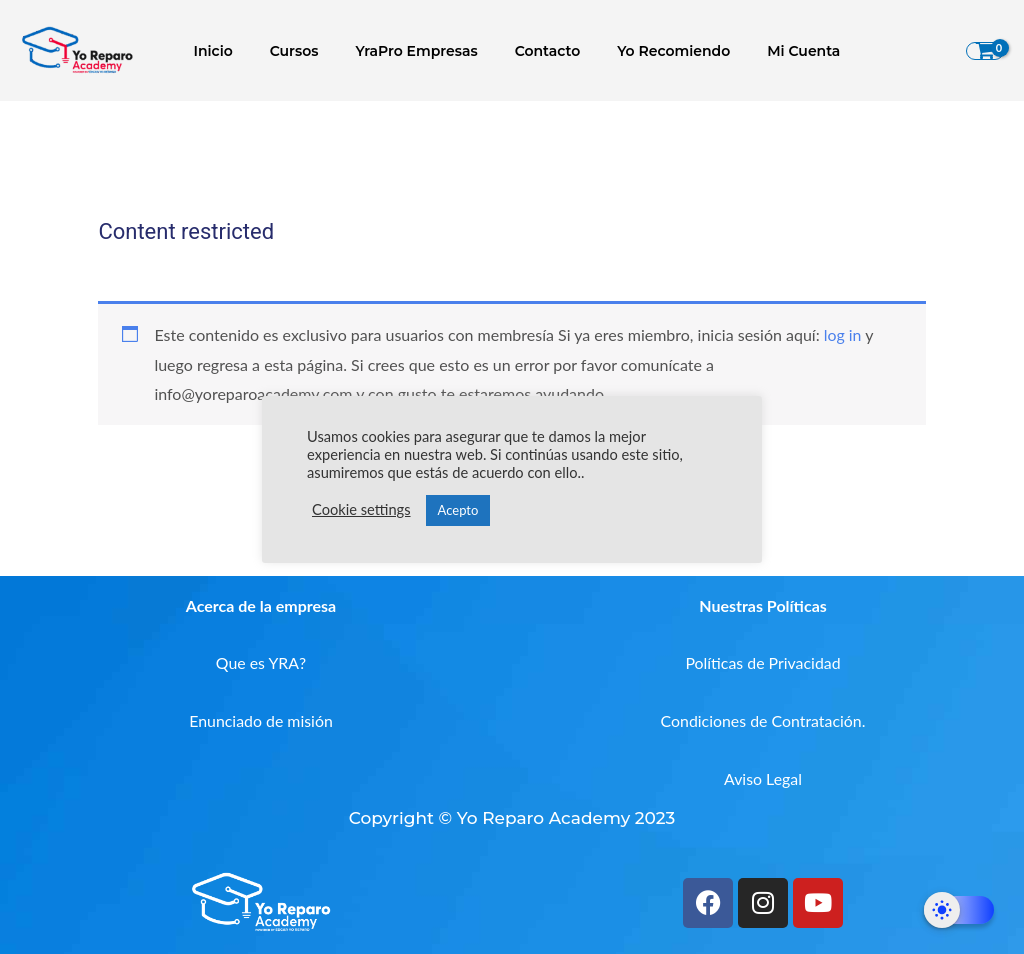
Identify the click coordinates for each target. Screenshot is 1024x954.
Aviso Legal (763, 778)
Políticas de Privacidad (763, 662)
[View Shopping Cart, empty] (985, 51)
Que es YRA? (261, 662)
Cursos (302, 51)
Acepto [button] (458, 510)
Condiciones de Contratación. (763, 720)
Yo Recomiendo (655, 51)
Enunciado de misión (261, 720)
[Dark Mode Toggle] (959, 910)
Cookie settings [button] (361, 509)
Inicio (230, 51)
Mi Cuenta (776, 51)
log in (843, 334)
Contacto (538, 51)
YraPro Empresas (416, 51)
